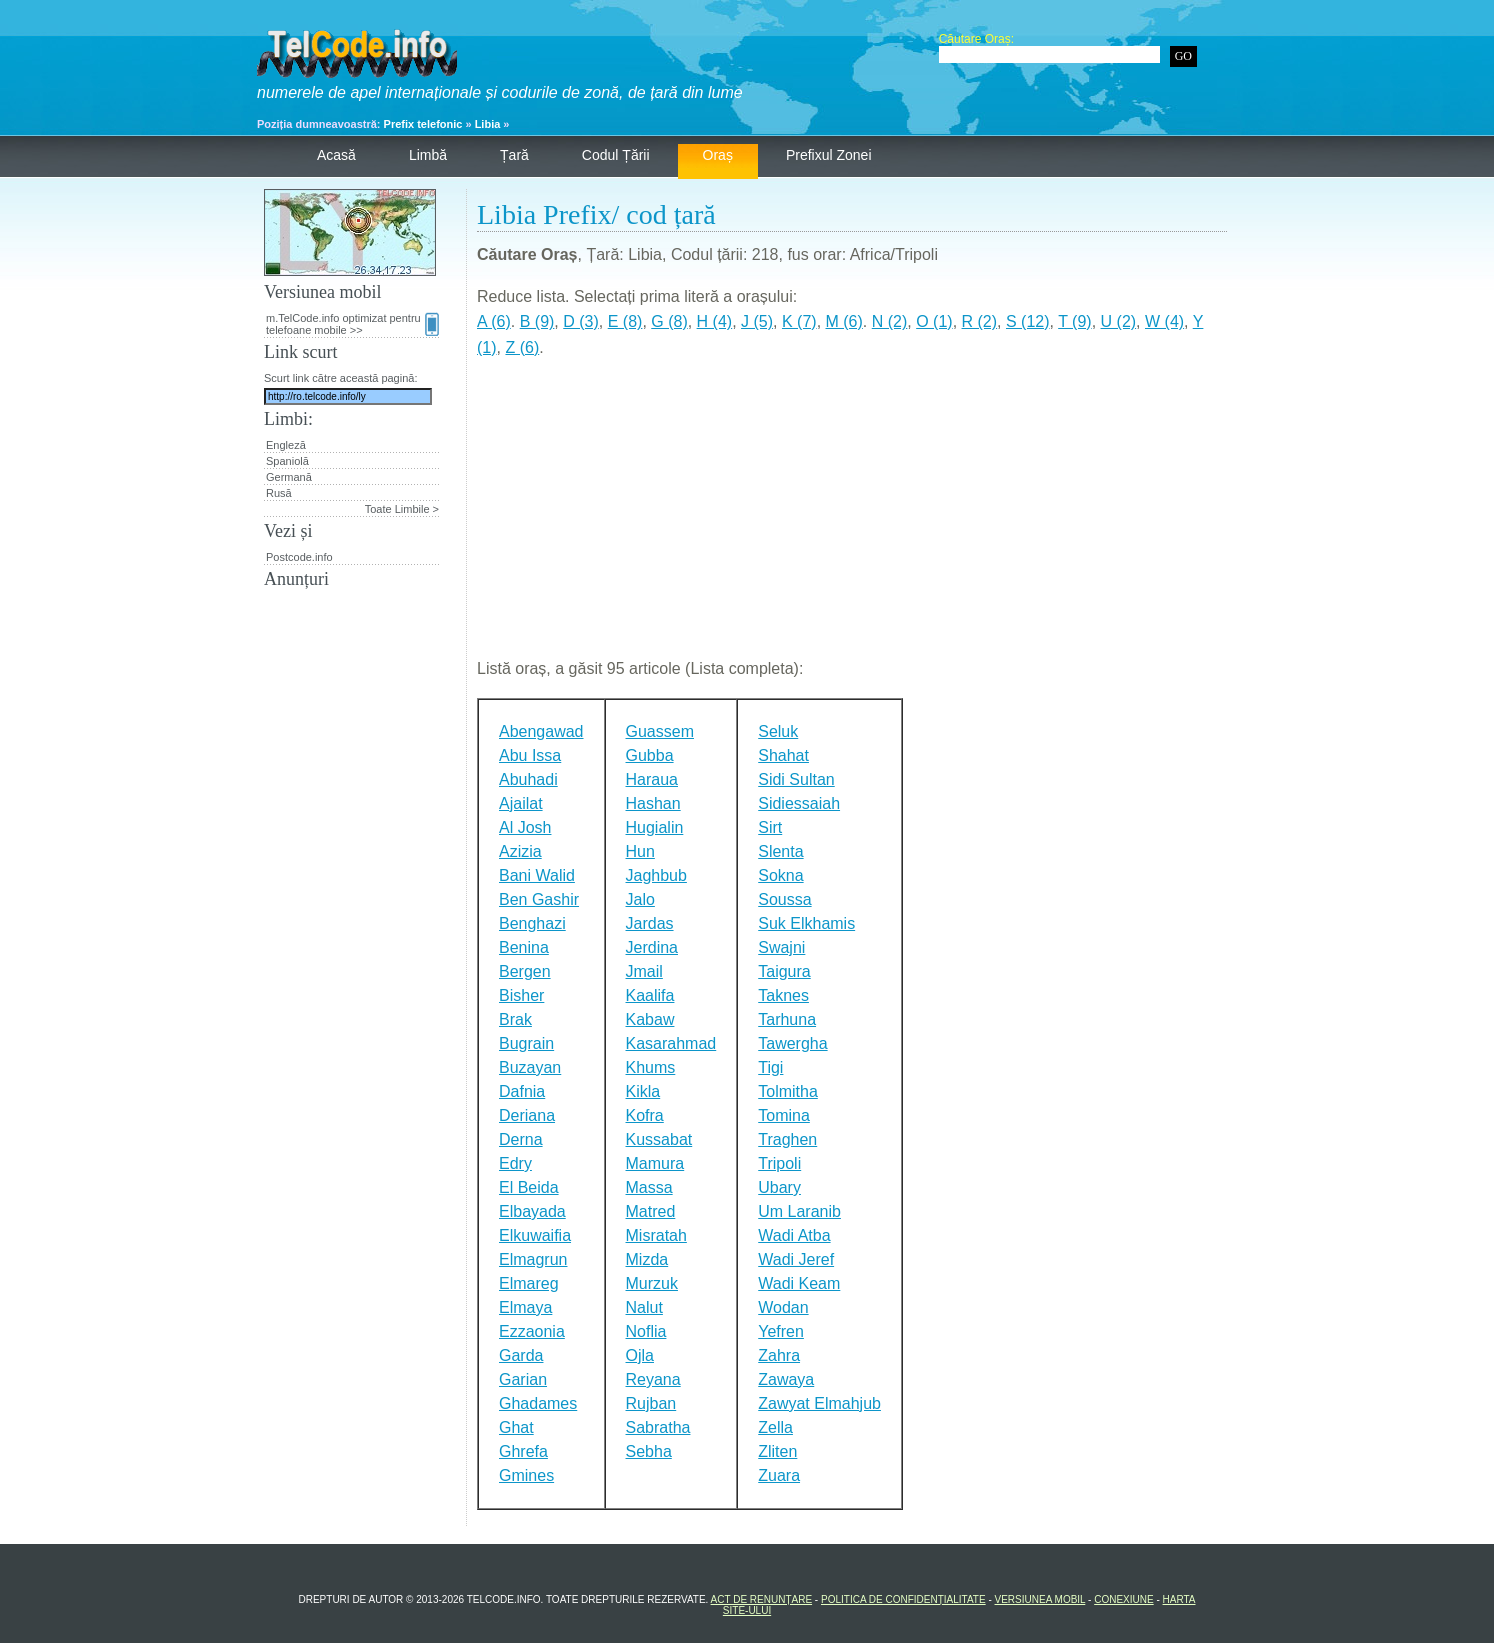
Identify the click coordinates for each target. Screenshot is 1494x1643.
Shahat (783, 755)
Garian (523, 1379)
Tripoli (779, 1163)
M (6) (844, 321)
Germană (289, 477)
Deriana (527, 1115)
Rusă (279, 493)
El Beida (529, 1187)
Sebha (649, 1451)
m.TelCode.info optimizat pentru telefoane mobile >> (352, 324)
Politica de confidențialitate (903, 1599)
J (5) (757, 321)
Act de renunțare (762, 1599)
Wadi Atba (794, 1235)
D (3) (581, 321)
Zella (775, 1427)
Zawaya (786, 1379)
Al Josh (525, 827)
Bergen (525, 971)
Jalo (640, 899)
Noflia (646, 1331)
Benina (524, 947)
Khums (651, 1067)
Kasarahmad (671, 1043)
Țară (514, 155)
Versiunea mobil (1040, 1599)
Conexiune (1123, 1599)
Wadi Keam (799, 1283)
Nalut (644, 1307)
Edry (515, 1163)
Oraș (718, 155)
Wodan (783, 1307)
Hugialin (655, 827)
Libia (488, 124)
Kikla (643, 1091)
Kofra (645, 1115)
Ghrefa (523, 1451)
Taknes (783, 995)
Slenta (780, 851)
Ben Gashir (539, 899)
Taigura (784, 971)
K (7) (799, 321)
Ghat (516, 1427)
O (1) (934, 321)
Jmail (644, 971)
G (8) (669, 321)
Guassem (660, 731)
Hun (640, 851)
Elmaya (525, 1307)
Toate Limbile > (402, 509)
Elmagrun (533, 1259)
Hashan (653, 803)
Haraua (652, 779)
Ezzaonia (532, 1331)
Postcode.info (299, 557)
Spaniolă (287, 461)
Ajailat (521, 803)
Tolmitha (788, 1091)
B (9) (537, 321)
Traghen (787, 1139)
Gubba (650, 755)
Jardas (650, 923)
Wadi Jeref (796, 1259)
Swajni (781, 947)
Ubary (779, 1187)
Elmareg (529, 1283)
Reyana (653, 1379)
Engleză (286, 445)
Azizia (520, 851)
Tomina (784, 1115)
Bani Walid (537, 875)
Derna (521, 1139)
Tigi (770, 1067)
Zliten (777, 1451)
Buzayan (530, 1067)
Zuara (779, 1475)
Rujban (651, 1403)
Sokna (780, 875)
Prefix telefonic (423, 124)
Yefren (781, 1331)
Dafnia (522, 1091)
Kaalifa (650, 995)
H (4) (715, 321)
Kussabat (659, 1139)
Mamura (655, 1163)
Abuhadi (528, 779)
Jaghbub (656, 875)
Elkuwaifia (535, 1235)
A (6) (494, 321)
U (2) (1119, 321)
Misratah (656, 1235)
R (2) (980, 321)
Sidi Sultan (796, 779)
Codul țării (616, 155)
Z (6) (522, 347)
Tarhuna (787, 1019)
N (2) (890, 321)
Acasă (336, 155)
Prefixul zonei (829, 155)
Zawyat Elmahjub (819, 1403)
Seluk (778, 731)
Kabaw (650, 1019)
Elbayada (532, 1211)
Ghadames (538, 1403)
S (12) (1028, 321)
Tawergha (792, 1043)
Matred (651, 1211)
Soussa (784, 899)
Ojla (640, 1355)
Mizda (647, 1259)
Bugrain (526, 1043)
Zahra (779, 1355)
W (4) (1164, 321)
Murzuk (652, 1283)
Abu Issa (530, 755)
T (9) (1074, 321)
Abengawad (541, 731)
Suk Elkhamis (806, 923)
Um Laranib (799, 1211)
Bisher (521, 995)
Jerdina (652, 947)
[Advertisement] (852, 516)
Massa (649, 1187)
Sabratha (658, 1427)
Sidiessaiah (799, 803)
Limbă (428, 155)
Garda (521, 1355)
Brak (515, 1019)
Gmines (526, 1475)
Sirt (770, 827)
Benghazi (532, 923)
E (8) (625, 321)
